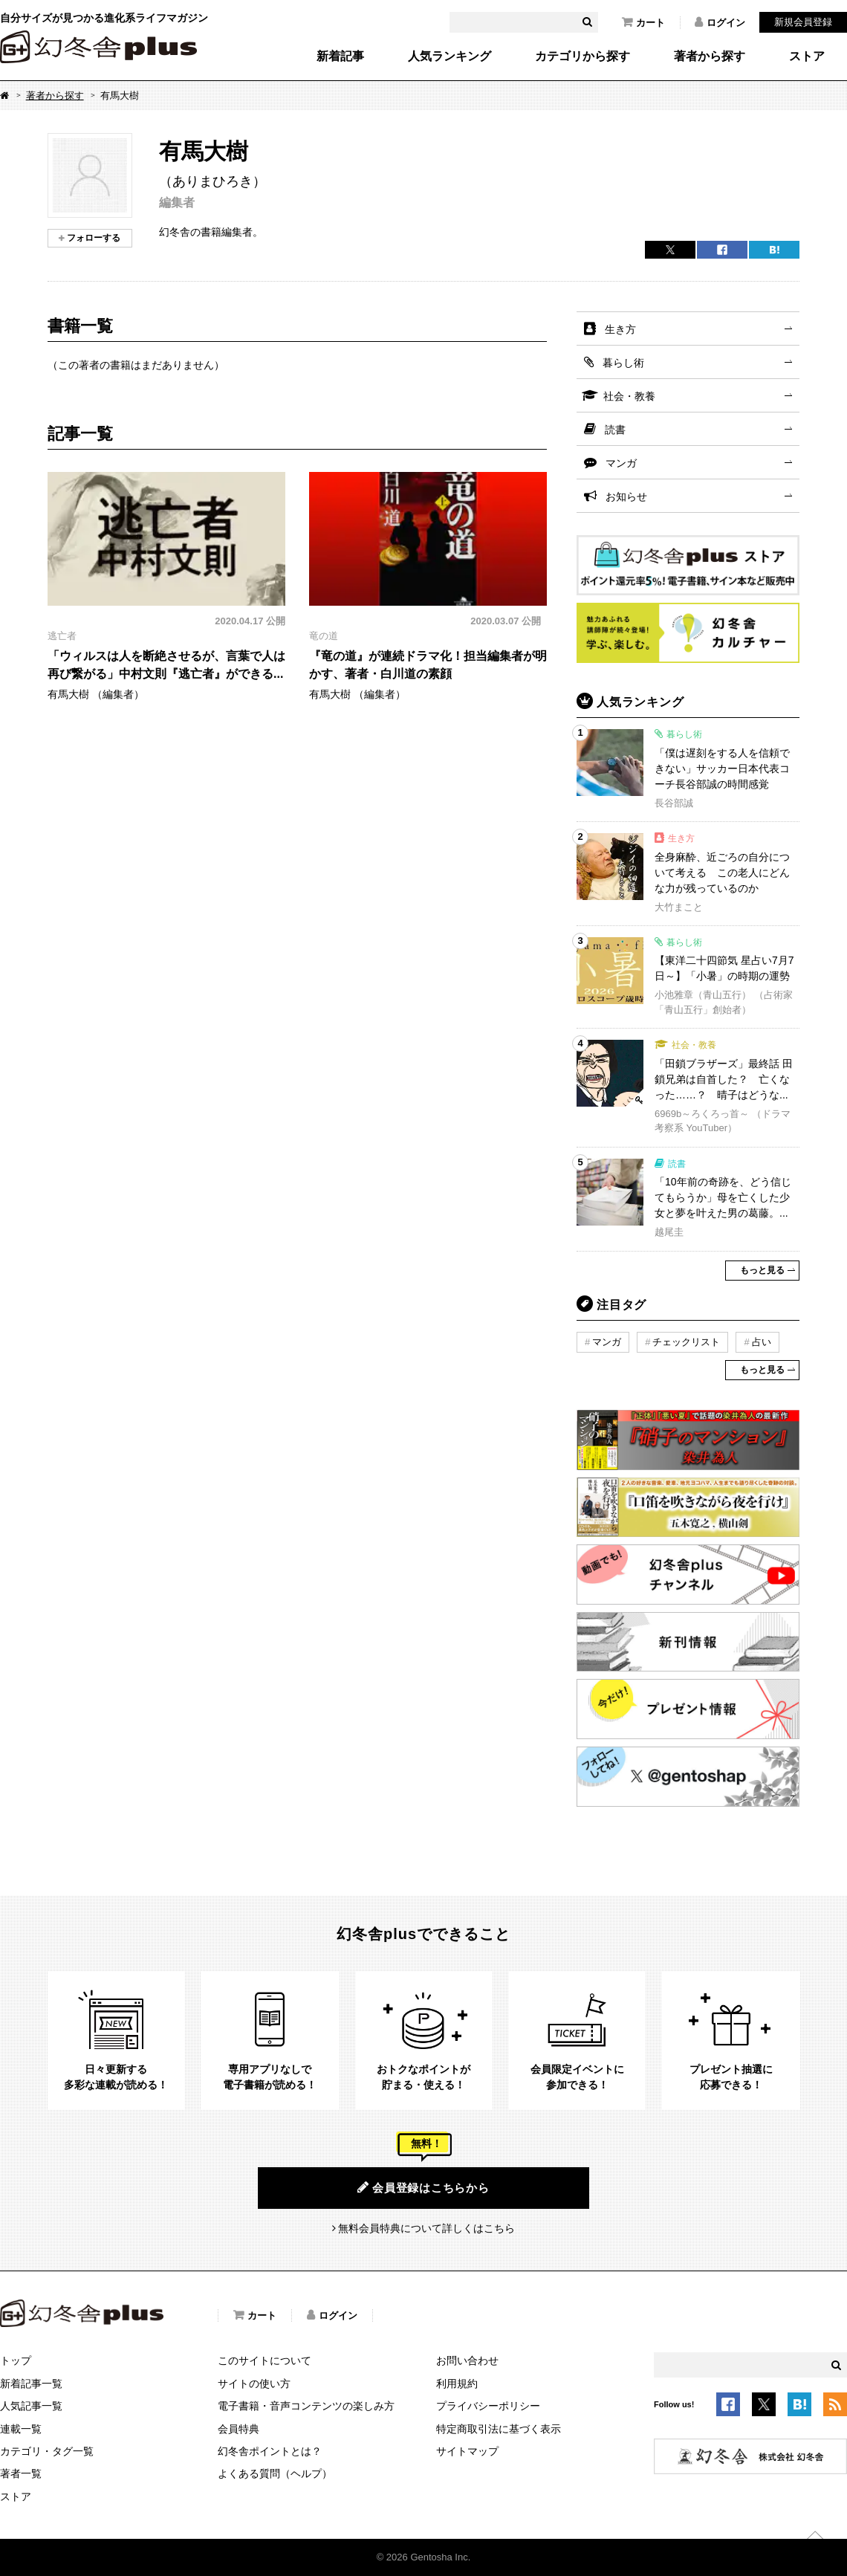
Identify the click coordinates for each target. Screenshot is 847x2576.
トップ (15, 2360)
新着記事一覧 (31, 2383)
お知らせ (626, 496)
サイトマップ (467, 2451)
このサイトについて (264, 2360)
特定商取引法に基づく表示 (498, 2429)
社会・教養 (629, 396)
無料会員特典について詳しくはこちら (426, 2228)
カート (643, 22)
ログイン (720, 22)
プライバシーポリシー (488, 2406)
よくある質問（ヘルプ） (275, 2473)
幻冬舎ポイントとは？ (270, 2451)
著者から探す (709, 56)
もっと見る (762, 1270)
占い (761, 1341)
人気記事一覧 (31, 2406)
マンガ (621, 463)
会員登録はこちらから (423, 2187)
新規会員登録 (803, 21)
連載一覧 (21, 2429)
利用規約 (457, 2383)
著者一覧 (21, 2473)
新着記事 (340, 56)
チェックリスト (686, 1341)
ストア (807, 56)
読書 (615, 430)
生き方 (620, 329)
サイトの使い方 (254, 2383)
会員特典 (238, 2429)
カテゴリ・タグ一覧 (47, 2451)
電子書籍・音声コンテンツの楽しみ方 (306, 2406)
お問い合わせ (467, 2360)
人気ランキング (449, 56)
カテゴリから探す (582, 56)
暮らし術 (623, 363)
